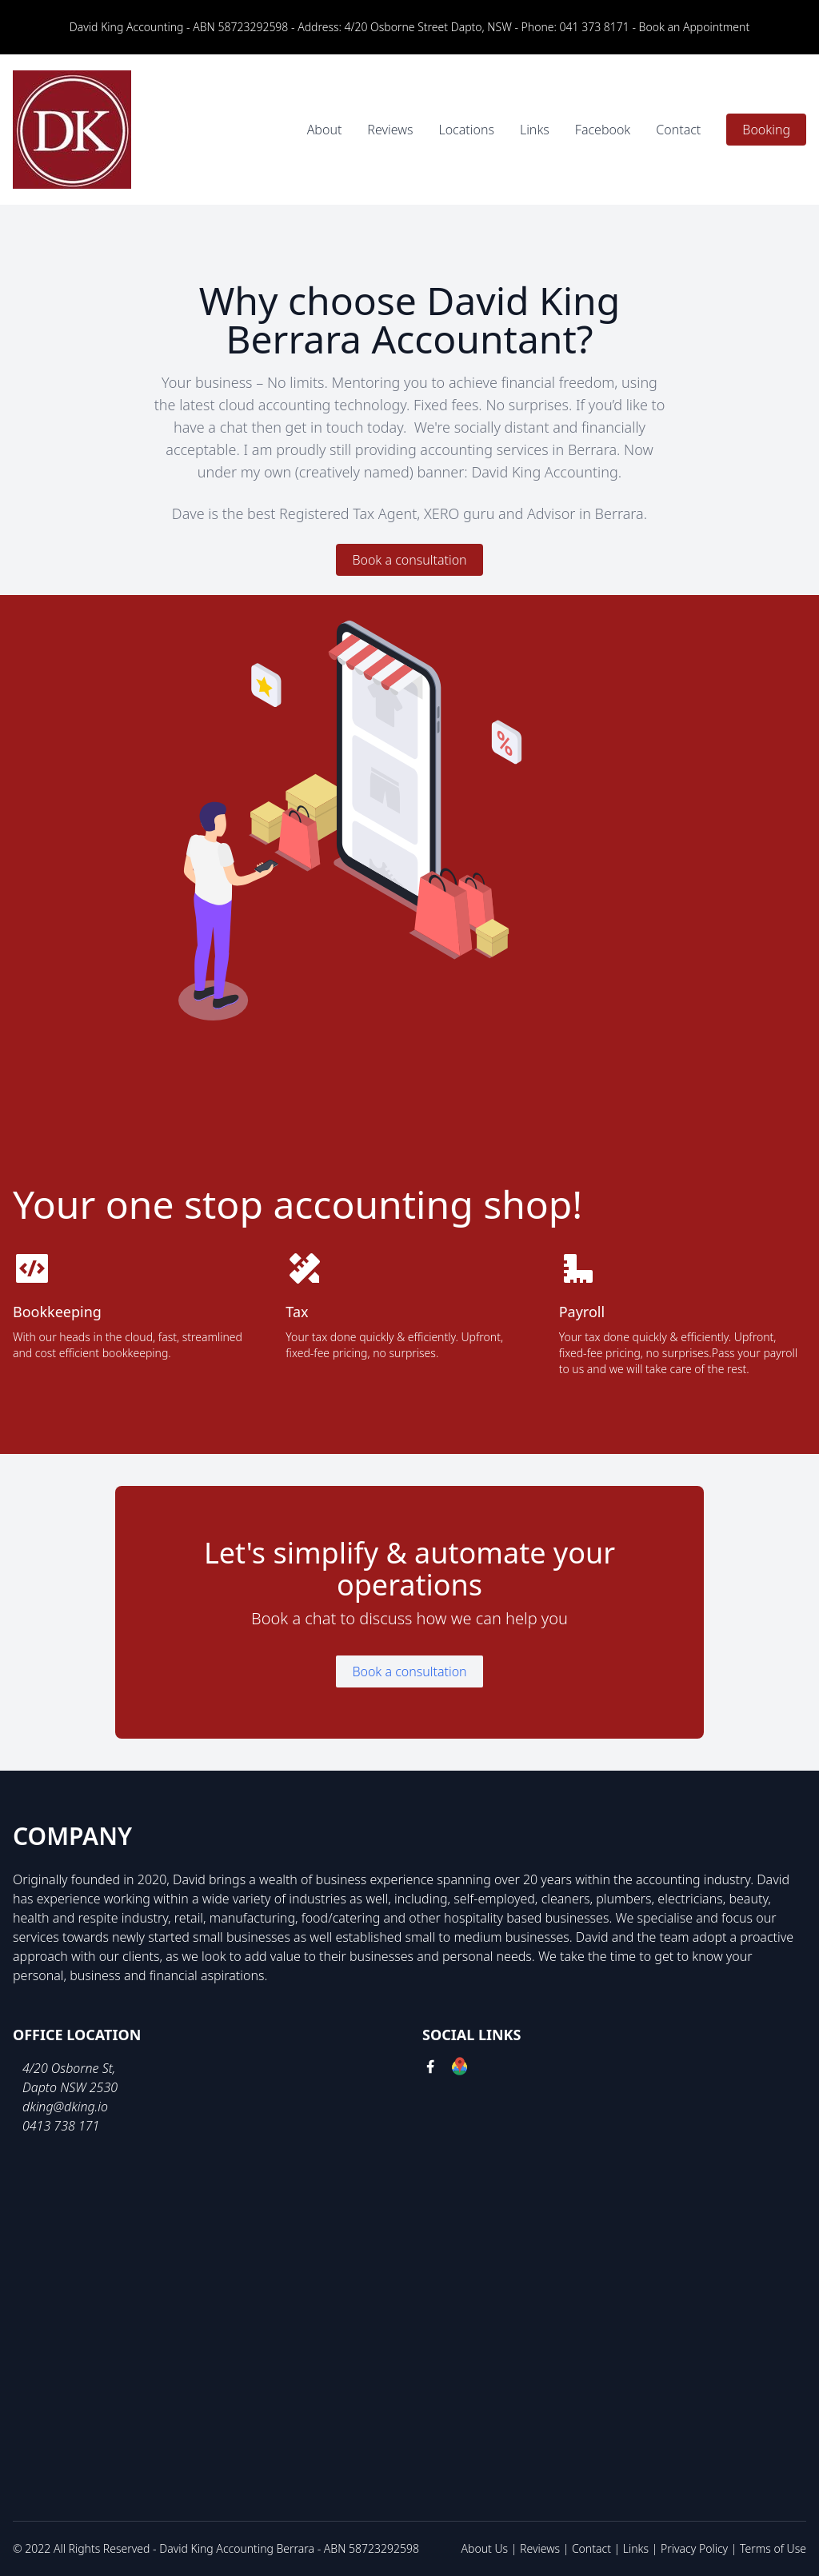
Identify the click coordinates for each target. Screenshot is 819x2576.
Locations (465, 129)
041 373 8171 (594, 26)
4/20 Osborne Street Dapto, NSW (428, 26)
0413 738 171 (60, 2126)
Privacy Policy (694, 2548)
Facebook (602, 129)
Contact (678, 129)
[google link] (459, 2069)
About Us (485, 2548)
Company (72, 1836)
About (324, 129)
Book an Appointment (694, 26)
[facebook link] (430, 2069)
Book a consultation (409, 560)
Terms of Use (773, 2548)
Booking (766, 129)
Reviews (390, 129)
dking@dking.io (65, 2106)
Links (534, 129)
